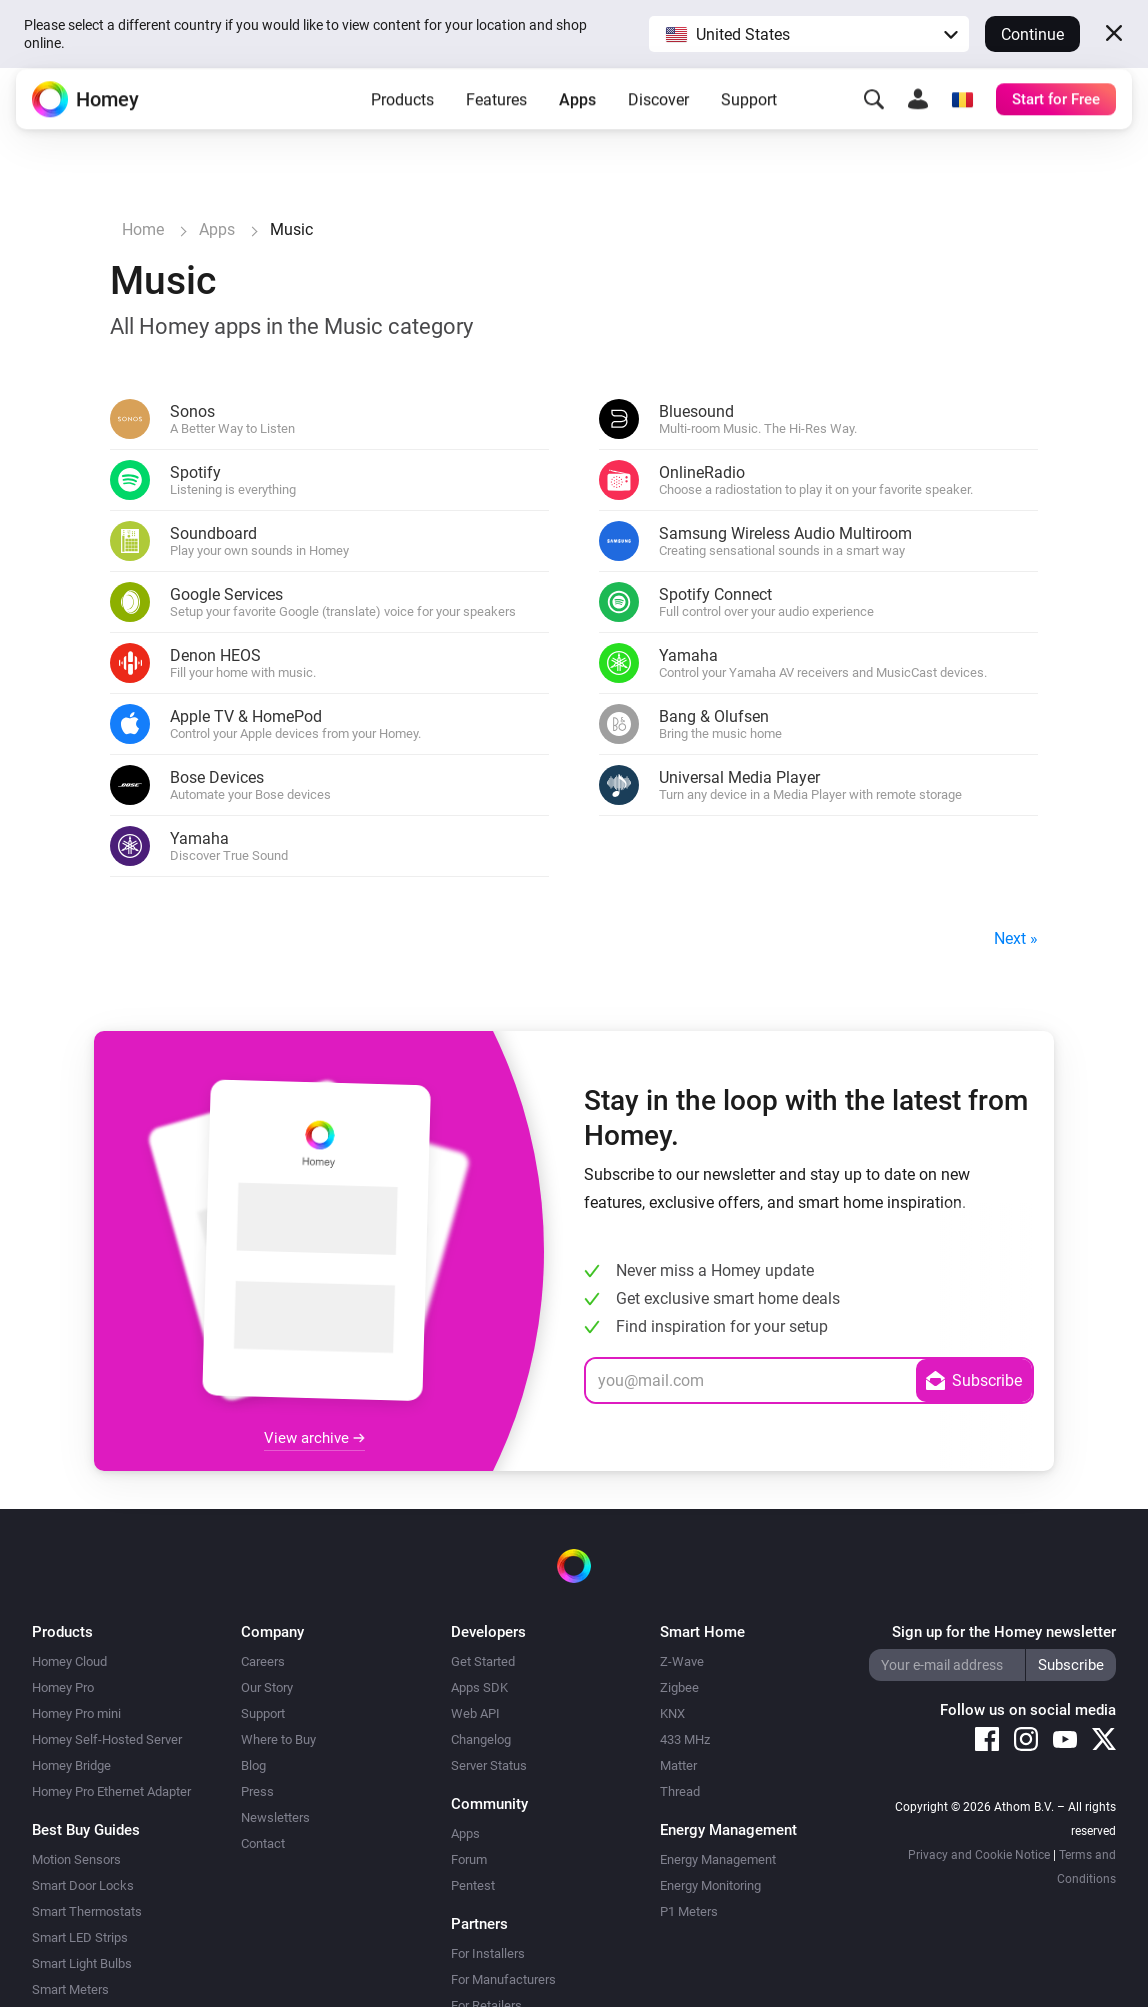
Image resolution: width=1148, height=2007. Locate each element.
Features (496, 114)
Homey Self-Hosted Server (107, 1739)
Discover (658, 114)
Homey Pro (63, 1687)
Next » (1016, 938)
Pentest (473, 1885)
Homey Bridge (71, 1765)
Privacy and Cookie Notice (979, 1855)
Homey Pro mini (76, 1713)
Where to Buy (278, 1739)
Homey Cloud (69, 1661)
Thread (680, 1791)
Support (749, 114)
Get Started (483, 1661)
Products (402, 114)
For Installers (488, 1953)
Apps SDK (479, 1687)
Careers (263, 1661)
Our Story (267, 1687)
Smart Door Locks (83, 1885)
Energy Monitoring (710, 1885)
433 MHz (685, 1739)
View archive (314, 1438)
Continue (1032, 34)
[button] (809, 34)
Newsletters (275, 1817)
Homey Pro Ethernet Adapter (111, 1791)
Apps (577, 114)
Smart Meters (70, 1989)
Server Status (489, 1765)
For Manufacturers (503, 1979)
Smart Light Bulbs (82, 1963)
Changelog (481, 1739)
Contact (263, 1843)
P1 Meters (689, 1911)
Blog (253, 1765)
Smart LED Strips (80, 1937)
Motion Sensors (76, 1859)
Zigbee (679, 1687)
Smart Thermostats (87, 1911)
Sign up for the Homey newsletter (1004, 1632)
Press (257, 1791)
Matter (678, 1765)
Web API (475, 1713)
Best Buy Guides (86, 1830)
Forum (469, 1859)
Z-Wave (682, 1661)
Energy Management (718, 1859)
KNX (672, 1713)
